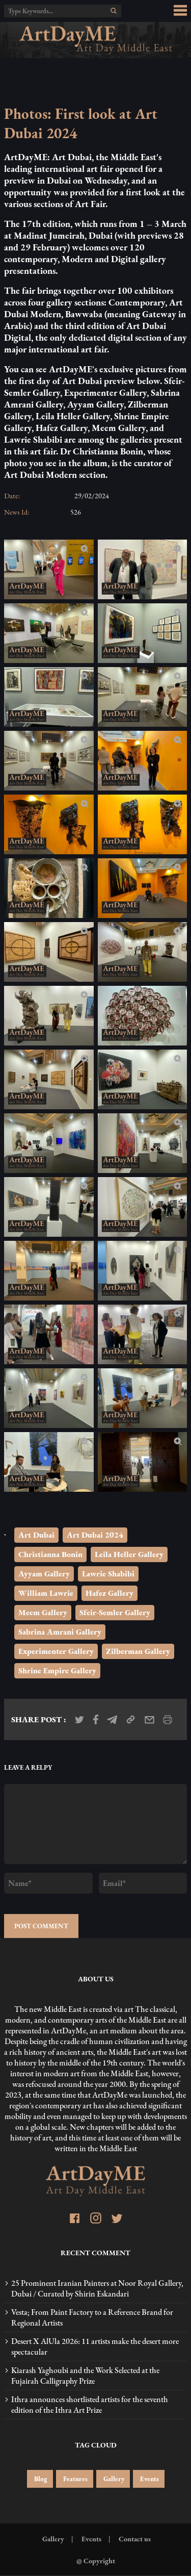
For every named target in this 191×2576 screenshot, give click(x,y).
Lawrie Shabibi (108, 1573)
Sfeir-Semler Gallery (114, 1612)
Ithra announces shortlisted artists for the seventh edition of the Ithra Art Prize (89, 2404)
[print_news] (167, 1719)
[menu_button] (180, 10)
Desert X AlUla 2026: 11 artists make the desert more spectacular (95, 2346)
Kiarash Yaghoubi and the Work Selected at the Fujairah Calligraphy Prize (85, 2375)
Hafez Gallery (109, 1593)
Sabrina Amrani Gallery (59, 1631)
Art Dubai (36, 1534)
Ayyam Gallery (44, 1573)
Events (149, 2479)
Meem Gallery (42, 1612)
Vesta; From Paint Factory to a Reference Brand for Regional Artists (92, 2317)
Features (75, 2479)
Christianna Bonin (50, 1554)
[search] (113, 10)
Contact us (134, 2538)
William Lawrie (45, 1593)
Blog (40, 2479)
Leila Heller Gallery (129, 1554)
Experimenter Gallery (56, 1651)
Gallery (113, 2479)
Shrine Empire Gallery (57, 1670)
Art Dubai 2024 (95, 1534)
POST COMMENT (41, 1926)
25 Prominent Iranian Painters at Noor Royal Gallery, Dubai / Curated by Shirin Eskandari (97, 2288)
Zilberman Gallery (138, 1651)
